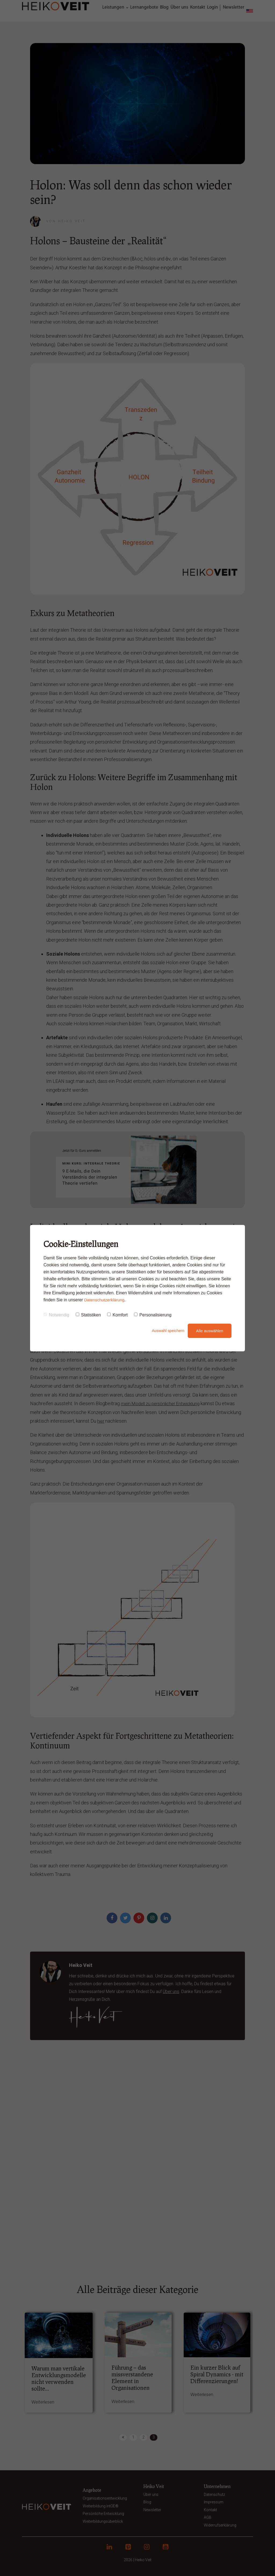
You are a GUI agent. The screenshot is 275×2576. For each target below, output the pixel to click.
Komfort (117, 1315)
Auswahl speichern (163, 1330)
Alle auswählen (209, 1330)
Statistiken (88, 1315)
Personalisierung (152, 1315)
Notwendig (56, 1315)
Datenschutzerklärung (105, 1300)
